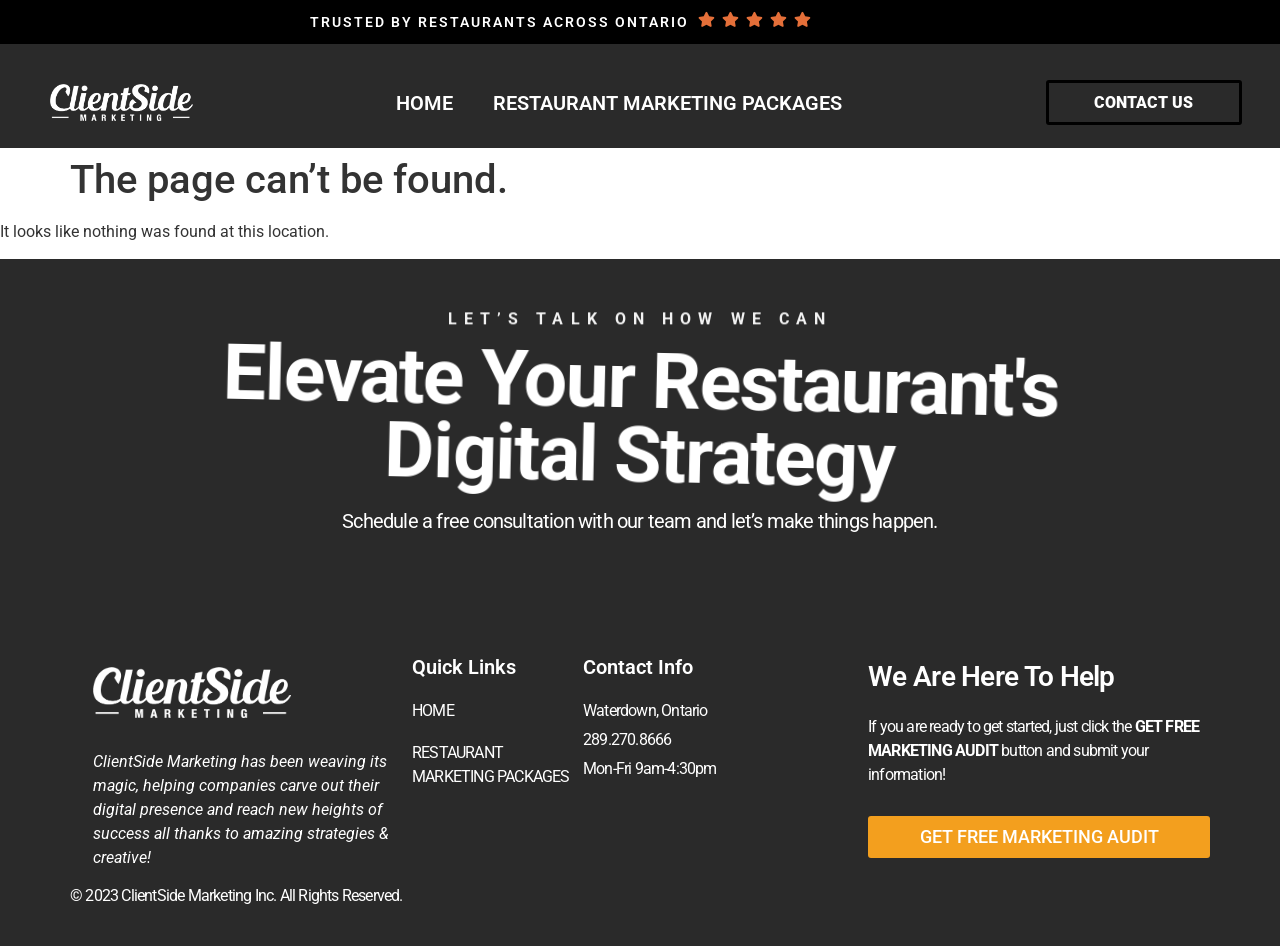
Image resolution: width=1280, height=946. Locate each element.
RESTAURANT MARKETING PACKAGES (667, 103)
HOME (424, 103)
